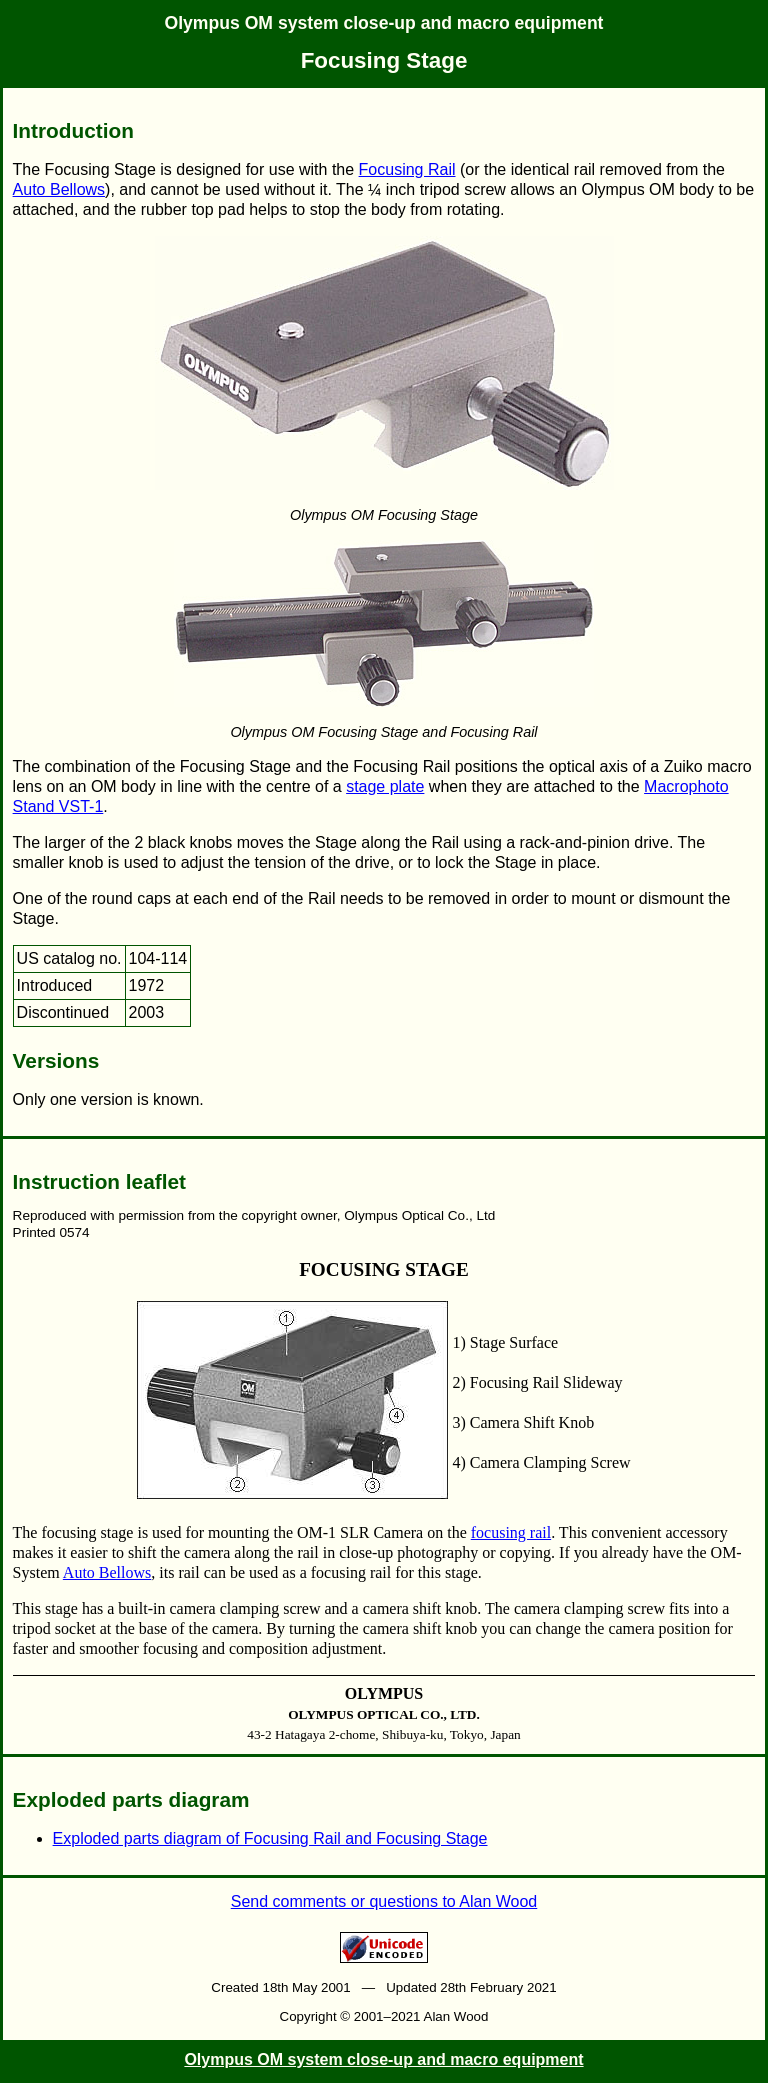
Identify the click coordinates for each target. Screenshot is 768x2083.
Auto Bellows (59, 189)
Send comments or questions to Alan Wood (384, 1901)
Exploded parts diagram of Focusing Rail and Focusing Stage (270, 1838)
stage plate (385, 786)
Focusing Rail (407, 169)
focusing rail (511, 1532)
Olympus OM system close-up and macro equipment (384, 23)
